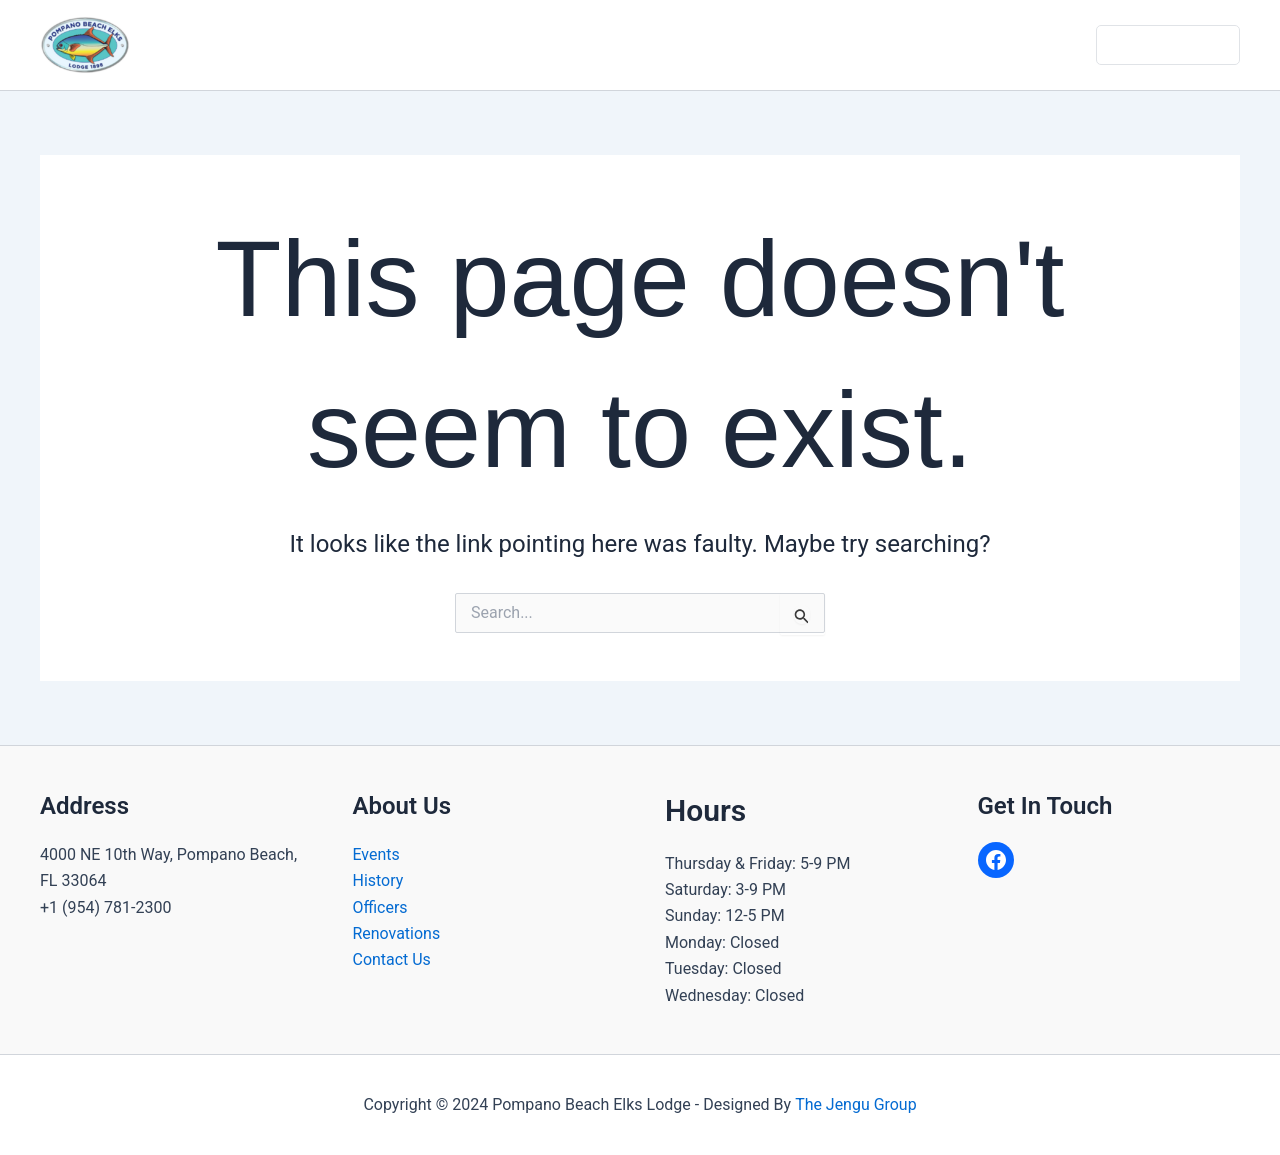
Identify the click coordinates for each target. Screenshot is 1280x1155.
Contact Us (1044, 44)
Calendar (796, 44)
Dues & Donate (1169, 44)
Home (388, 44)
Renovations (397, 933)
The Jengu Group (856, 1104)
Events (376, 854)
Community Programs (645, 45)
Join (957, 44)
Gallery (885, 44)
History (378, 880)
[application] (517, 45)
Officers (380, 907)
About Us (484, 45)
